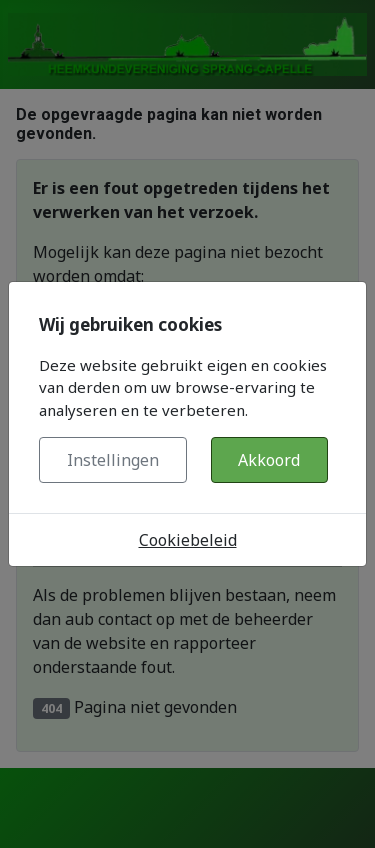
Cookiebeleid (188, 540)
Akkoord (269, 460)
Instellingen (113, 460)
